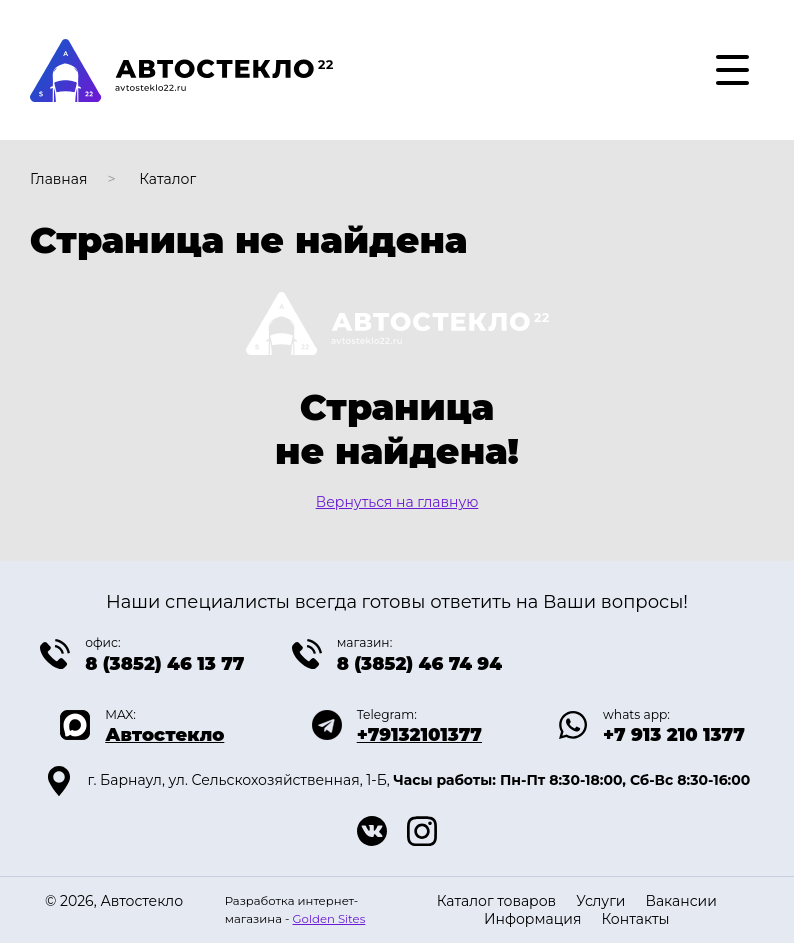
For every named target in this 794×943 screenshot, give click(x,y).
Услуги (600, 901)
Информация (532, 919)
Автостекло (164, 735)
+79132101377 (419, 735)
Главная (58, 179)
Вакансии (680, 901)
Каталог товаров (497, 901)
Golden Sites (329, 919)
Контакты (635, 919)
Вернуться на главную (397, 502)
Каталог (167, 179)
